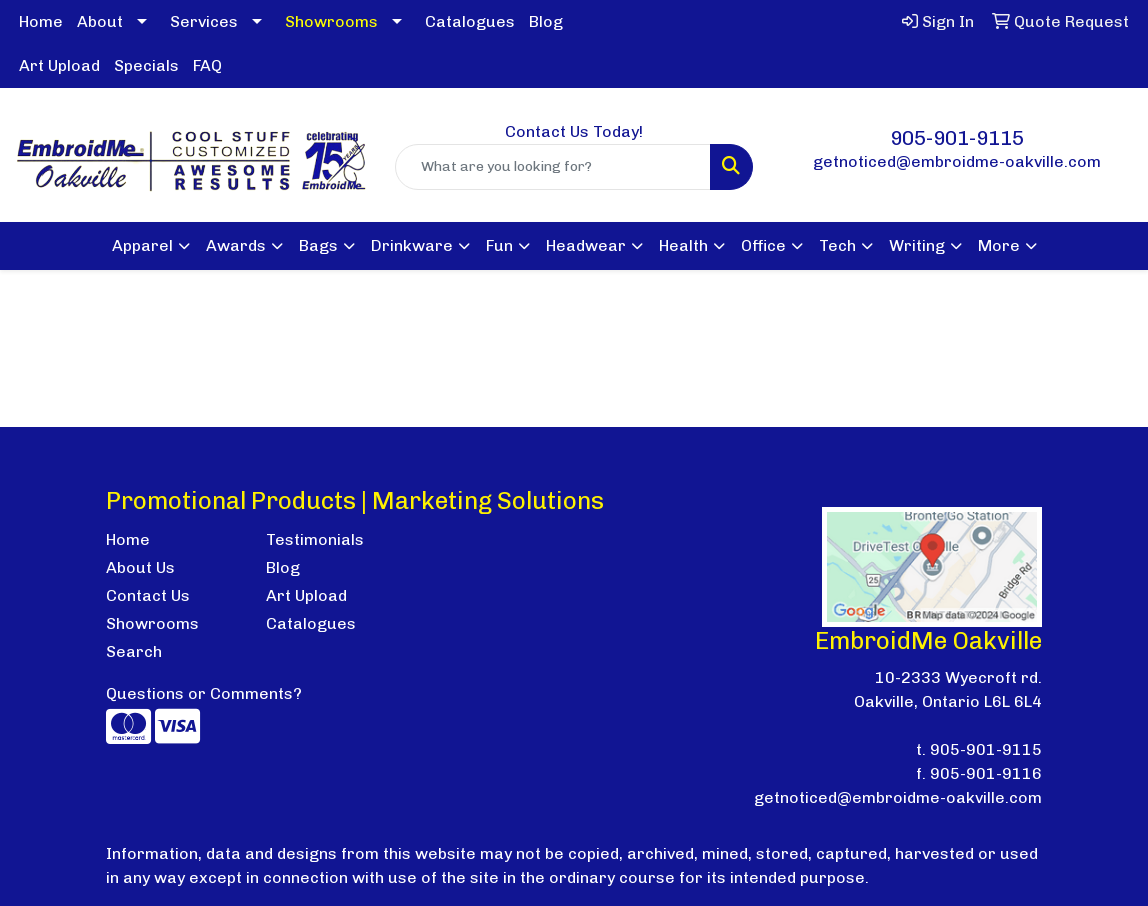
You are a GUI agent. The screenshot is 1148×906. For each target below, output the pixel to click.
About (100, 21)
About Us (140, 567)
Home (41, 21)
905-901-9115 (957, 138)
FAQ (207, 65)
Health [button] (683, 245)
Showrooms (152, 623)
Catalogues (470, 21)
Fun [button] (499, 245)
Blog (546, 21)
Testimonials (315, 539)
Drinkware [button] (412, 245)
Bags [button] (318, 245)
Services (204, 21)
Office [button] (763, 245)
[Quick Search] (553, 167)
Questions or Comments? (204, 693)
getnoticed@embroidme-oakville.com (957, 161)
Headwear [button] (586, 245)
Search (134, 651)
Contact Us (148, 595)
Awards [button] (236, 245)
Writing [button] (917, 245)
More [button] (999, 245)
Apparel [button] (142, 245)
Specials (146, 65)
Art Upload (59, 65)
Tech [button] (837, 245)
